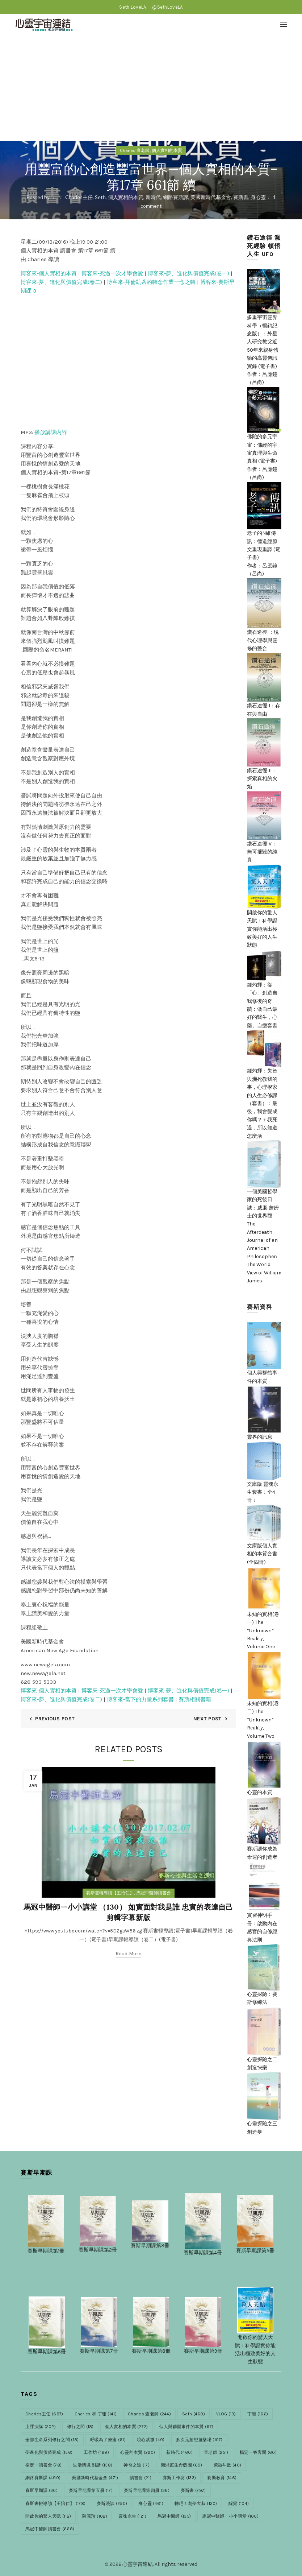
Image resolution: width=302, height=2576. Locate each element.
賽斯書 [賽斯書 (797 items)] (193, 2490)
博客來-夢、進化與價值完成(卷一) (188, 273)
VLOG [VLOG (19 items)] (226, 2413)
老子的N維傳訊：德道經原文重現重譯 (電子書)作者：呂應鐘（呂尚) (264, 539)
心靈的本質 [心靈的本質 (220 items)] (137, 2452)
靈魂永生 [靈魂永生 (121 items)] (132, 2516)
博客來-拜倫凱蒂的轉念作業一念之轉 (151, 282)
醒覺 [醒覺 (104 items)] (238, 2503)
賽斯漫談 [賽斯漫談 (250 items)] (112, 2503)
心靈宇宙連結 (137, 2564)
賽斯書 (240, 197)
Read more (128, 1954)
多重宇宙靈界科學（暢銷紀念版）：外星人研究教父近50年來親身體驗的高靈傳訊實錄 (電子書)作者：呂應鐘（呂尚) (264, 337)
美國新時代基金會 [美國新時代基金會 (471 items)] (95, 2477)
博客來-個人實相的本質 (49, 273)
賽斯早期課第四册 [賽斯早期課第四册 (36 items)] (146, 2490)
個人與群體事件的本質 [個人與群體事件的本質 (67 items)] (186, 2426)
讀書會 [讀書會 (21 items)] (140, 2477)
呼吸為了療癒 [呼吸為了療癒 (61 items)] (108, 2439)
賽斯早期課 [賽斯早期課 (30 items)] (41, 2490)
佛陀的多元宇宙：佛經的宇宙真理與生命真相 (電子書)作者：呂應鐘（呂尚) (264, 443)
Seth (100, 197)
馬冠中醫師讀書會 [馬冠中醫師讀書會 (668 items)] (49, 2528)
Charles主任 (79, 197)
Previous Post (55, 1719)
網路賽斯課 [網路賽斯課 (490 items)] (42, 2477)
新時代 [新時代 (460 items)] (179, 2452)
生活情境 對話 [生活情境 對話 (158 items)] (92, 2465)
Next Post (207, 1719)
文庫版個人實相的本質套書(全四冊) (264, 1542)
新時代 (153, 197)
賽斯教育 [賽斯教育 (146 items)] (221, 2477)
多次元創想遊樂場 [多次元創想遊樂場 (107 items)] (199, 2439)
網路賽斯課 (175, 197)
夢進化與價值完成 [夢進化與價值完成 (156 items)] (48, 2452)
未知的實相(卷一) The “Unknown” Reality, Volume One (264, 1617)
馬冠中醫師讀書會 (153, 1892)
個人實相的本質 (167, 150)
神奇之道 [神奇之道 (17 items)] (136, 2465)
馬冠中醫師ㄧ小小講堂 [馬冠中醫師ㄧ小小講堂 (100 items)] (230, 2516)
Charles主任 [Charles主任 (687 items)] (44, 2413)
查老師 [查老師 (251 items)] (216, 2452)
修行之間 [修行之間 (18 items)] (80, 2426)
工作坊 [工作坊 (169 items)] (96, 2452)
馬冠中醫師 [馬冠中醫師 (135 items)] (174, 2516)
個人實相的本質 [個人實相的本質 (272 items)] (126, 2426)
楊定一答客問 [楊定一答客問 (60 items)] (258, 2452)
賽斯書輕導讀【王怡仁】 (110, 1892)
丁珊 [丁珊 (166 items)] (257, 2413)
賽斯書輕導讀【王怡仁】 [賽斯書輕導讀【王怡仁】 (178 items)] (55, 2503)
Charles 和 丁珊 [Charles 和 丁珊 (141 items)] (96, 2413)
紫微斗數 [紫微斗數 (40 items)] (228, 2465)
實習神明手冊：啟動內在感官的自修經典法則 (264, 1913)
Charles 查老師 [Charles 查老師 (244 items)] (149, 2413)
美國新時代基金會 (210, 197)
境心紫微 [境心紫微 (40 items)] (151, 2439)
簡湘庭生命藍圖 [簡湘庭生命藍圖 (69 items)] (181, 2465)
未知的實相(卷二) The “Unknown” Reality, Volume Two (264, 1705)
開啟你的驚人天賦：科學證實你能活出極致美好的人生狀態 (264, 915)
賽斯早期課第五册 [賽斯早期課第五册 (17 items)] (91, 2490)
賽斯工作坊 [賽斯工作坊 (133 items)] (179, 2477)
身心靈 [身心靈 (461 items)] (150, 2503)
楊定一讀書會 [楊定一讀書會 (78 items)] (43, 2465)
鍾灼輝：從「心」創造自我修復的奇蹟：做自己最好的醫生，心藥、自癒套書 (264, 995)
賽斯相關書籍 (195, 1699)
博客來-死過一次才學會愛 (112, 273)
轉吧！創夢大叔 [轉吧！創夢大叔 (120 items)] (196, 2503)
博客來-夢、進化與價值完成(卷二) (61, 282)
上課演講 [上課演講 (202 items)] (40, 2426)
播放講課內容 (50, 432)
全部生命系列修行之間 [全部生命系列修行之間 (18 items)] (52, 2439)
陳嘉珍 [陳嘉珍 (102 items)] (94, 2516)
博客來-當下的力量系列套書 (140, 1699)
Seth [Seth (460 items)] (193, 2413)
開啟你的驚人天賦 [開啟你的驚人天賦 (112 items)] (48, 2516)
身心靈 (258, 197)
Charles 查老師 (135, 150)
